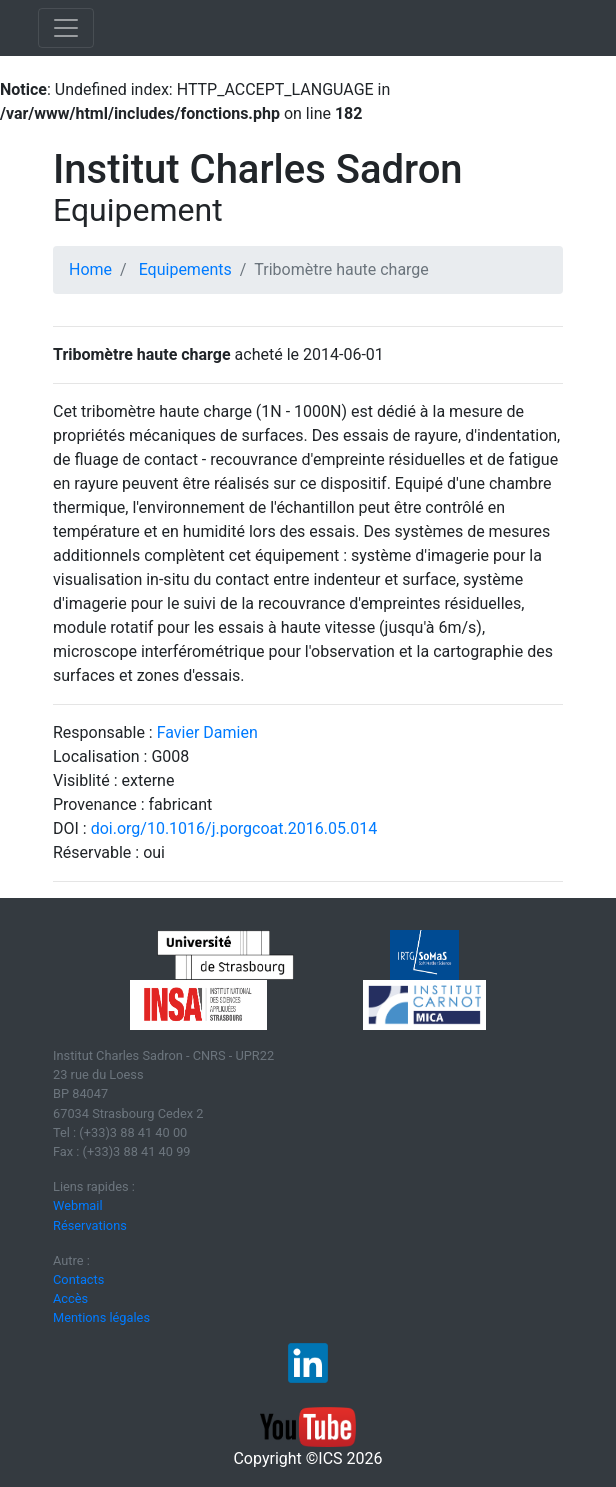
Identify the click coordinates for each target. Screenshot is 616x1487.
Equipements (185, 269)
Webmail (78, 1205)
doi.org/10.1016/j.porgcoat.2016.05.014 (234, 828)
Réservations (90, 1225)
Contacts (78, 1279)
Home (90, 269)
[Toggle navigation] (66, 28)
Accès (70, 1298)
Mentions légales (101, 1317)
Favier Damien (207, 732)
